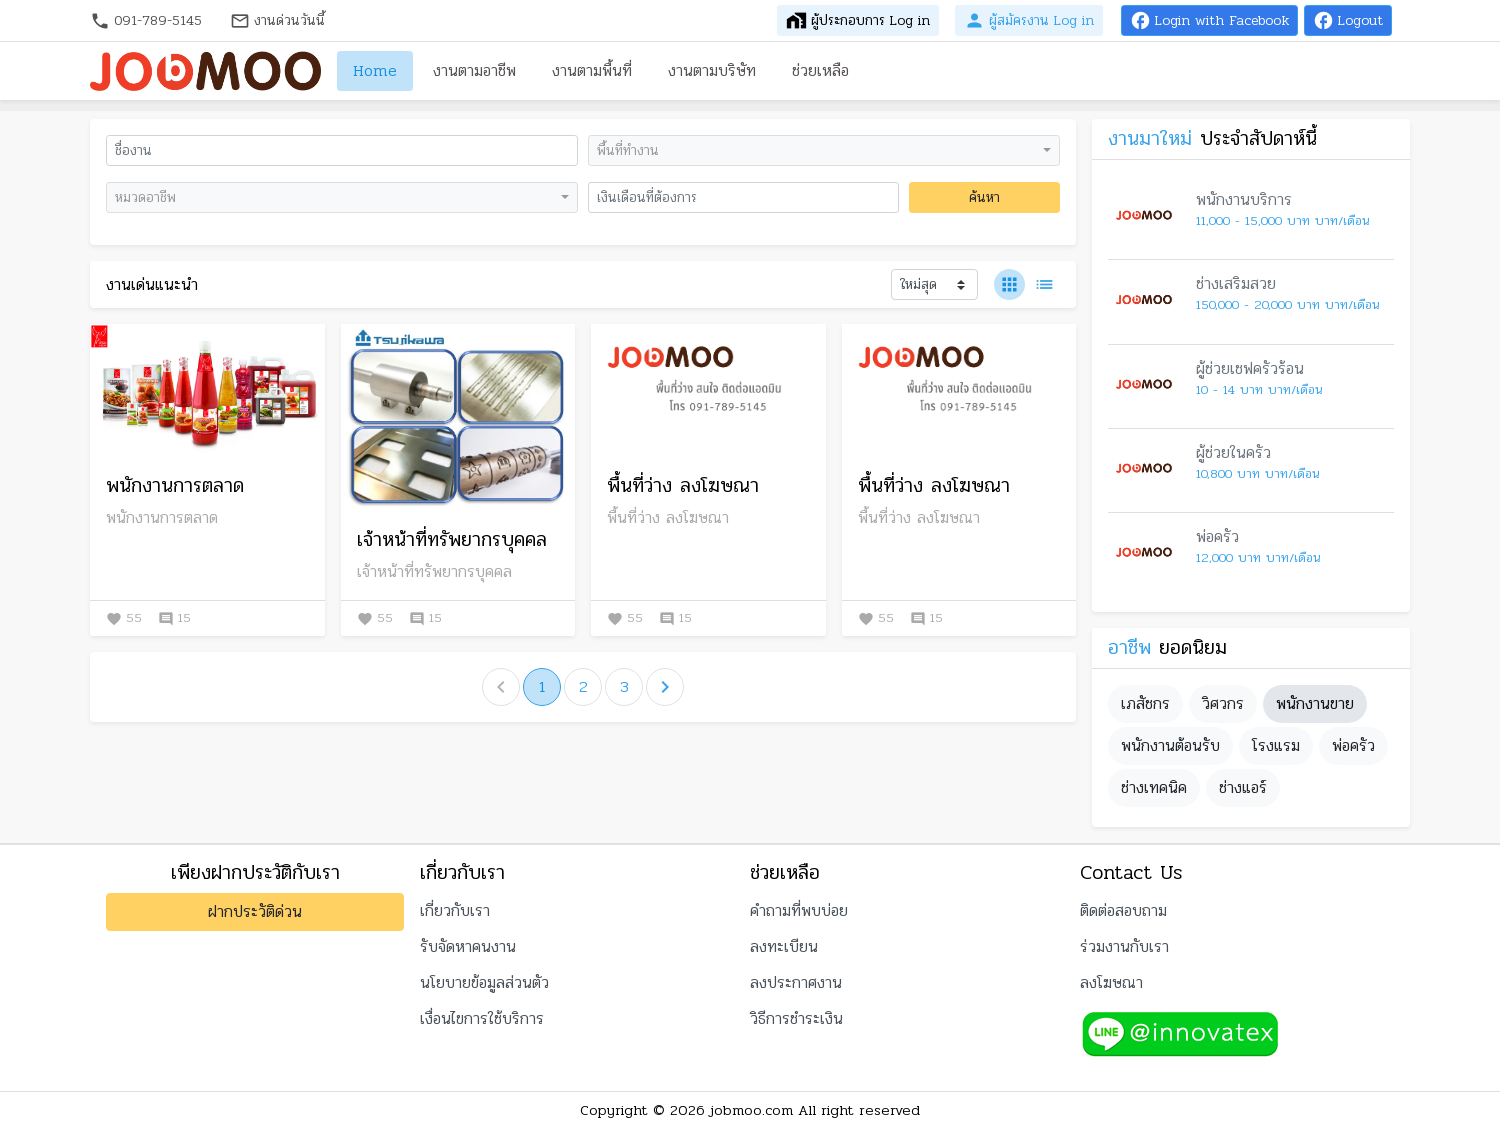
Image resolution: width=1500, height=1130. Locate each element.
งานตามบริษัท (712, 70)
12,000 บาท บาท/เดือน (1258, 558)
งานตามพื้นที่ (592, 70)
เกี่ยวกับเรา (455, 910)
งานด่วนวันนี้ (277, 20)
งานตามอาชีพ (474, 70)
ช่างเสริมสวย (1236, 283)
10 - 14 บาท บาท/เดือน (1259, 390)
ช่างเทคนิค (1154, 787)
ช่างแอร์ (1243, 787)
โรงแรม (1276, 745)
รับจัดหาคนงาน (468, 946)
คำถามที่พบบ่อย (799, 910)
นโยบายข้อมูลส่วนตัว (484, 982)
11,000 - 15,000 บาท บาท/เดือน (1282, 221)
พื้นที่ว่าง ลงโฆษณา (683, 486)
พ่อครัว (1217, 536)
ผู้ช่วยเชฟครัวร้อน (1250, 368)
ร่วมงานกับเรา (1124, 946)
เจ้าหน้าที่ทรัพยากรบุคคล (452, 540)
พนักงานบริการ (1244, 199)
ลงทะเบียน (784, 946)
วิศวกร (1223, 703)
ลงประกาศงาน (796, 982)
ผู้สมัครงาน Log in (1029, 20)
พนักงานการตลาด (175, 486)
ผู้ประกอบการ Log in (858, 20)
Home (375, 70)
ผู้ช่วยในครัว (1233, 452)
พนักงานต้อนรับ (1170, 745)
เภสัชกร (1145, 703)
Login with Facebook (1209, 20)
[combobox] (824, 150)
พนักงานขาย (1315, 703)
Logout (1348, 20)
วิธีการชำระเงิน (796, 1018)
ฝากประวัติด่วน (255, 911)
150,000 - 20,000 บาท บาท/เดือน (1287, 305)
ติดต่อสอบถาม (1123, 910)
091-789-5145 (146, 20)
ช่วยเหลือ (820, 70)
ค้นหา (984, 197)
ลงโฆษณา (1111, 982)
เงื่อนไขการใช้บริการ (482, 1018)
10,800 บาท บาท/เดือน (1257, 474)
